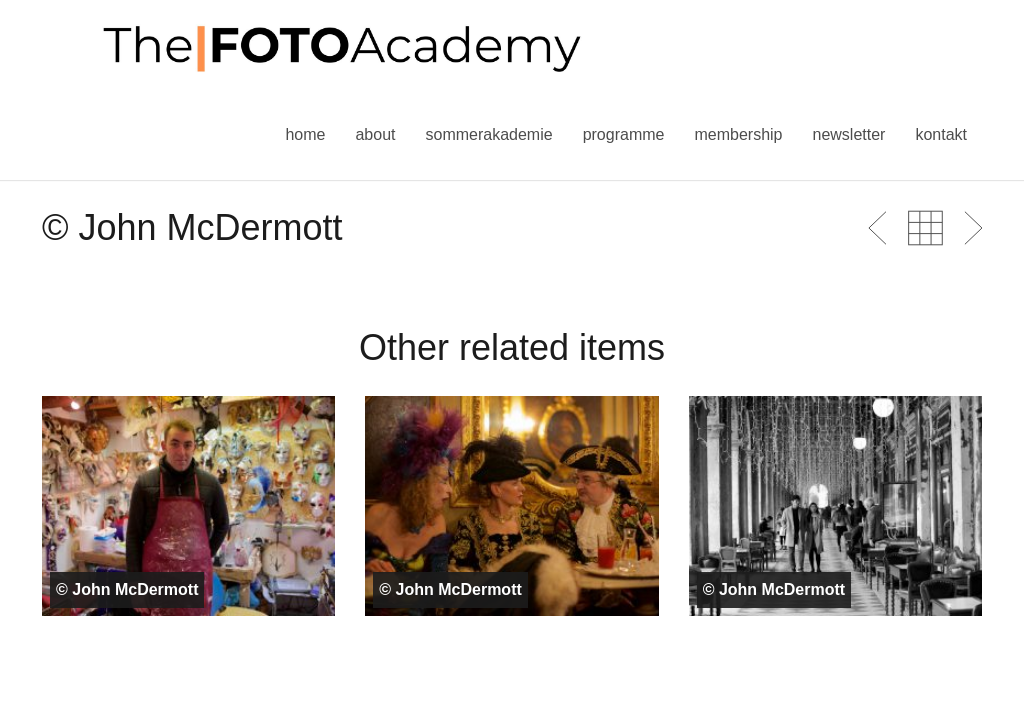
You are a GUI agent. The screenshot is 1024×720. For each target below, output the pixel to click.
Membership (738, 134)
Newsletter (848, 134)
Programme (624, 134)
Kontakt (941, 134)
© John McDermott (127, 589)
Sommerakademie (488, 134)
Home (305, 134)
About (375, 134)
